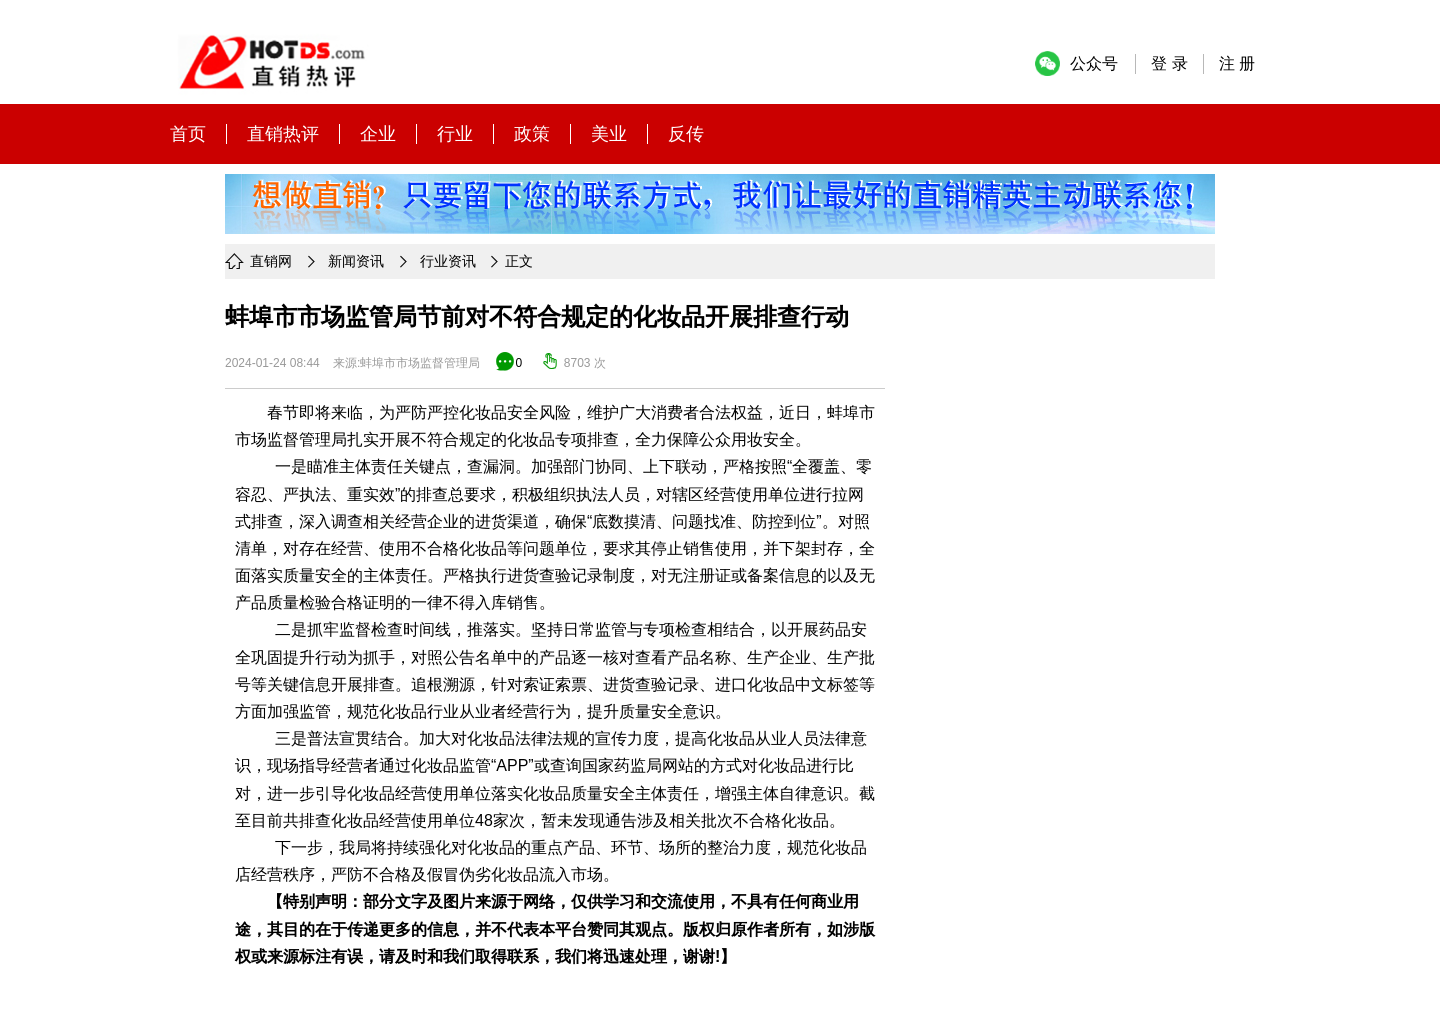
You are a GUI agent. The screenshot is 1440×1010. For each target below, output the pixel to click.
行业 (455, 134)
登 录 (1169, 63)
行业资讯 (448, 261)
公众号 (1094, 63)
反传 (686, 134)
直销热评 (283, 134)
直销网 (271, 261)
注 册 (1237, 63)
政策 (532, 134)
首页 (188, 134)
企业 (378, 134)
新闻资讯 (356, 261)
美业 (609, 134)
